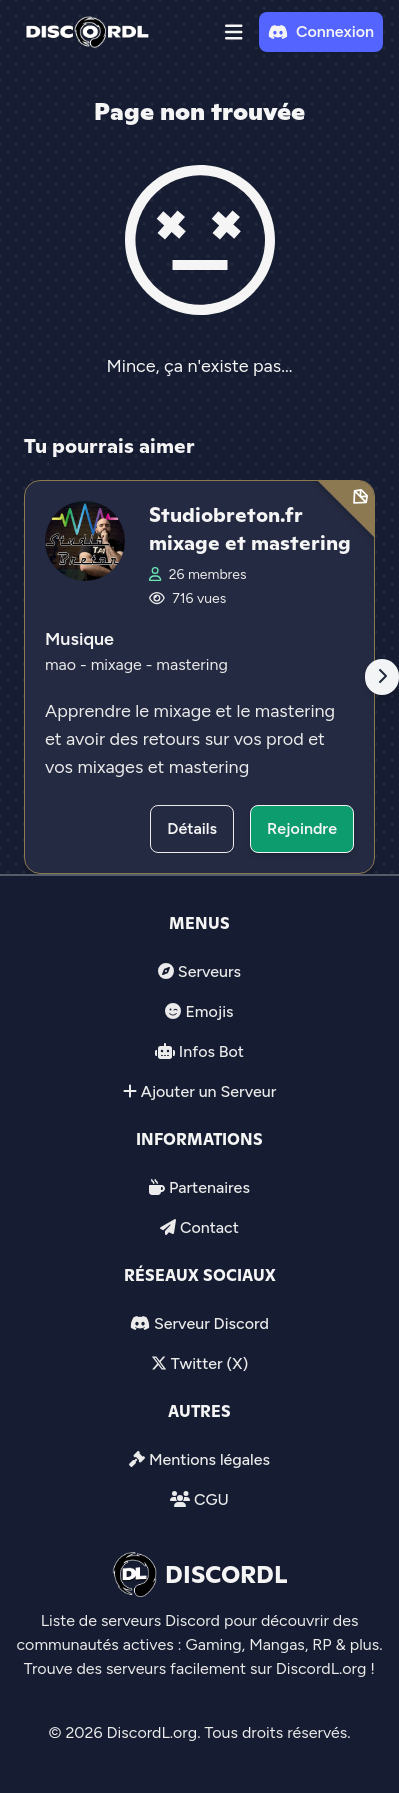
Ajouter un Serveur (209, 1091)
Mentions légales (209, 1459)
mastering (191, 664)
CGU (211, 1499)
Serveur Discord (211, 1323)
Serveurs (209, 971)
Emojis (209, 1011)
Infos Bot (211, 1051)
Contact (209, 1227)
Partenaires (209, 1187)
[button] (234, 32)
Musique (79, 639)
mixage (118, 664)
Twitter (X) (209, 1363)
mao (62, 664)
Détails (192, 828)
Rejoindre (302, 828)
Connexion (321, 31)
